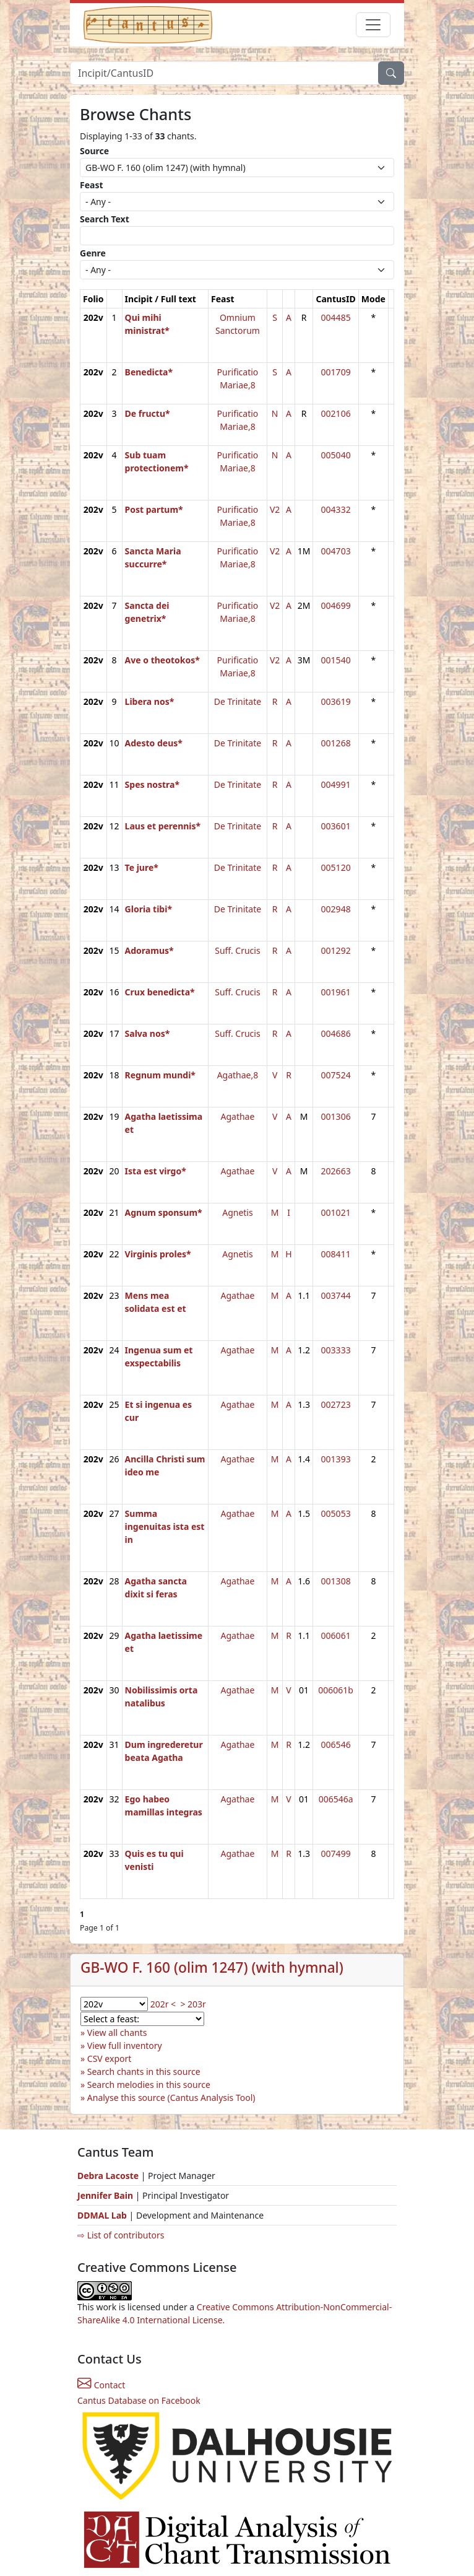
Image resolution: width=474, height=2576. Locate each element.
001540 (336, 660)
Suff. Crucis (237, 950)
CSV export (109, 2058)
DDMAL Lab (102, 2215)
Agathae (238, 1116)
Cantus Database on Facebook (138, 2400)
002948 (336, 909)
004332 (336, 509)
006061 (336, 1635)
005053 (336, 1513)
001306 (336, 1116)
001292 (336, 950)
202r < (163, 2004)
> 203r (192, 2004)
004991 (336, 784)
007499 (336, 1853)
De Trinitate (237, 701)
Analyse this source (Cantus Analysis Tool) (171, 2097)
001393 (336, 1459)
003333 (336, 1350)
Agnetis (237, 1212)
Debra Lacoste (108, 2175)
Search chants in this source (143, 2071)
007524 (336, 1075)
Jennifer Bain (106, 2195)
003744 (336, 1295)
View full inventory (124, 2045)
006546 (336, 1744)
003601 (336, 826)
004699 (336, 605)
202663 (336, 1171)
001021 (336, 1212)
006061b (335, 1690)
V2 (275, 509)
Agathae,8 (238, 1075)
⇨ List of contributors (120, 2235)
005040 (336, 455)
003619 (336, 701)
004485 (336, 317)
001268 (336, 743)
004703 (336, 551)
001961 (336, 992)
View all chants (117, 2032)
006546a (336, 1799)
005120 (336, 867)
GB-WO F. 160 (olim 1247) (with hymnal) (211, 1967)
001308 (336, 1581)
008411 (336, 1254)
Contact (101, 2385)
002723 (336, 1404)
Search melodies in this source (148, 2084)
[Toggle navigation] (373, 24)
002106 (336, 413)
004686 (336, 1033)
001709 (336, 372)
